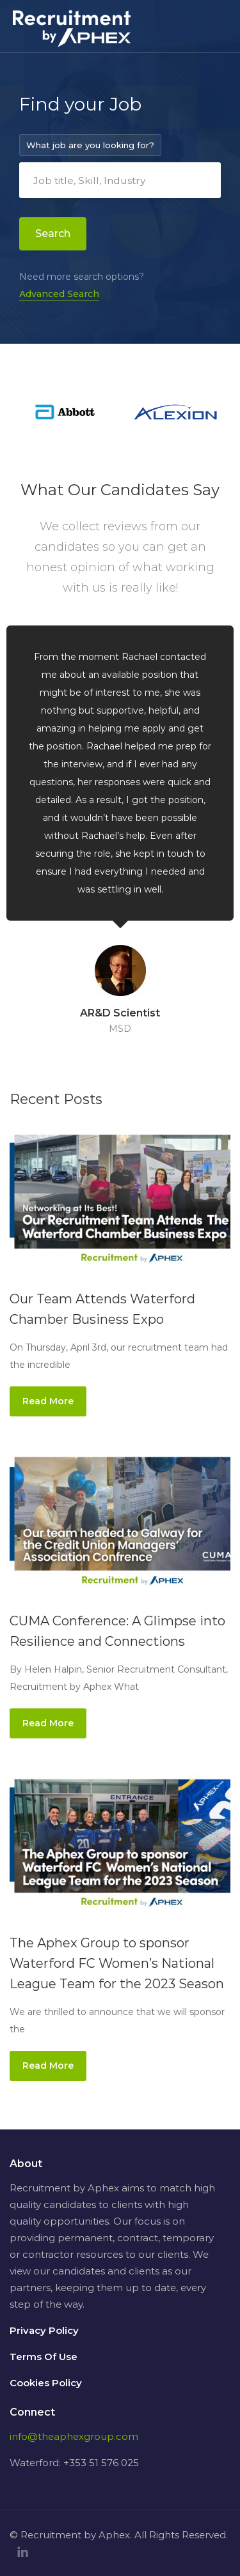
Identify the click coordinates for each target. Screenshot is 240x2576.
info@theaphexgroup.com (74, 2436)
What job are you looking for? (90, 145)
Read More (48, 1401)
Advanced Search (59, 294)
